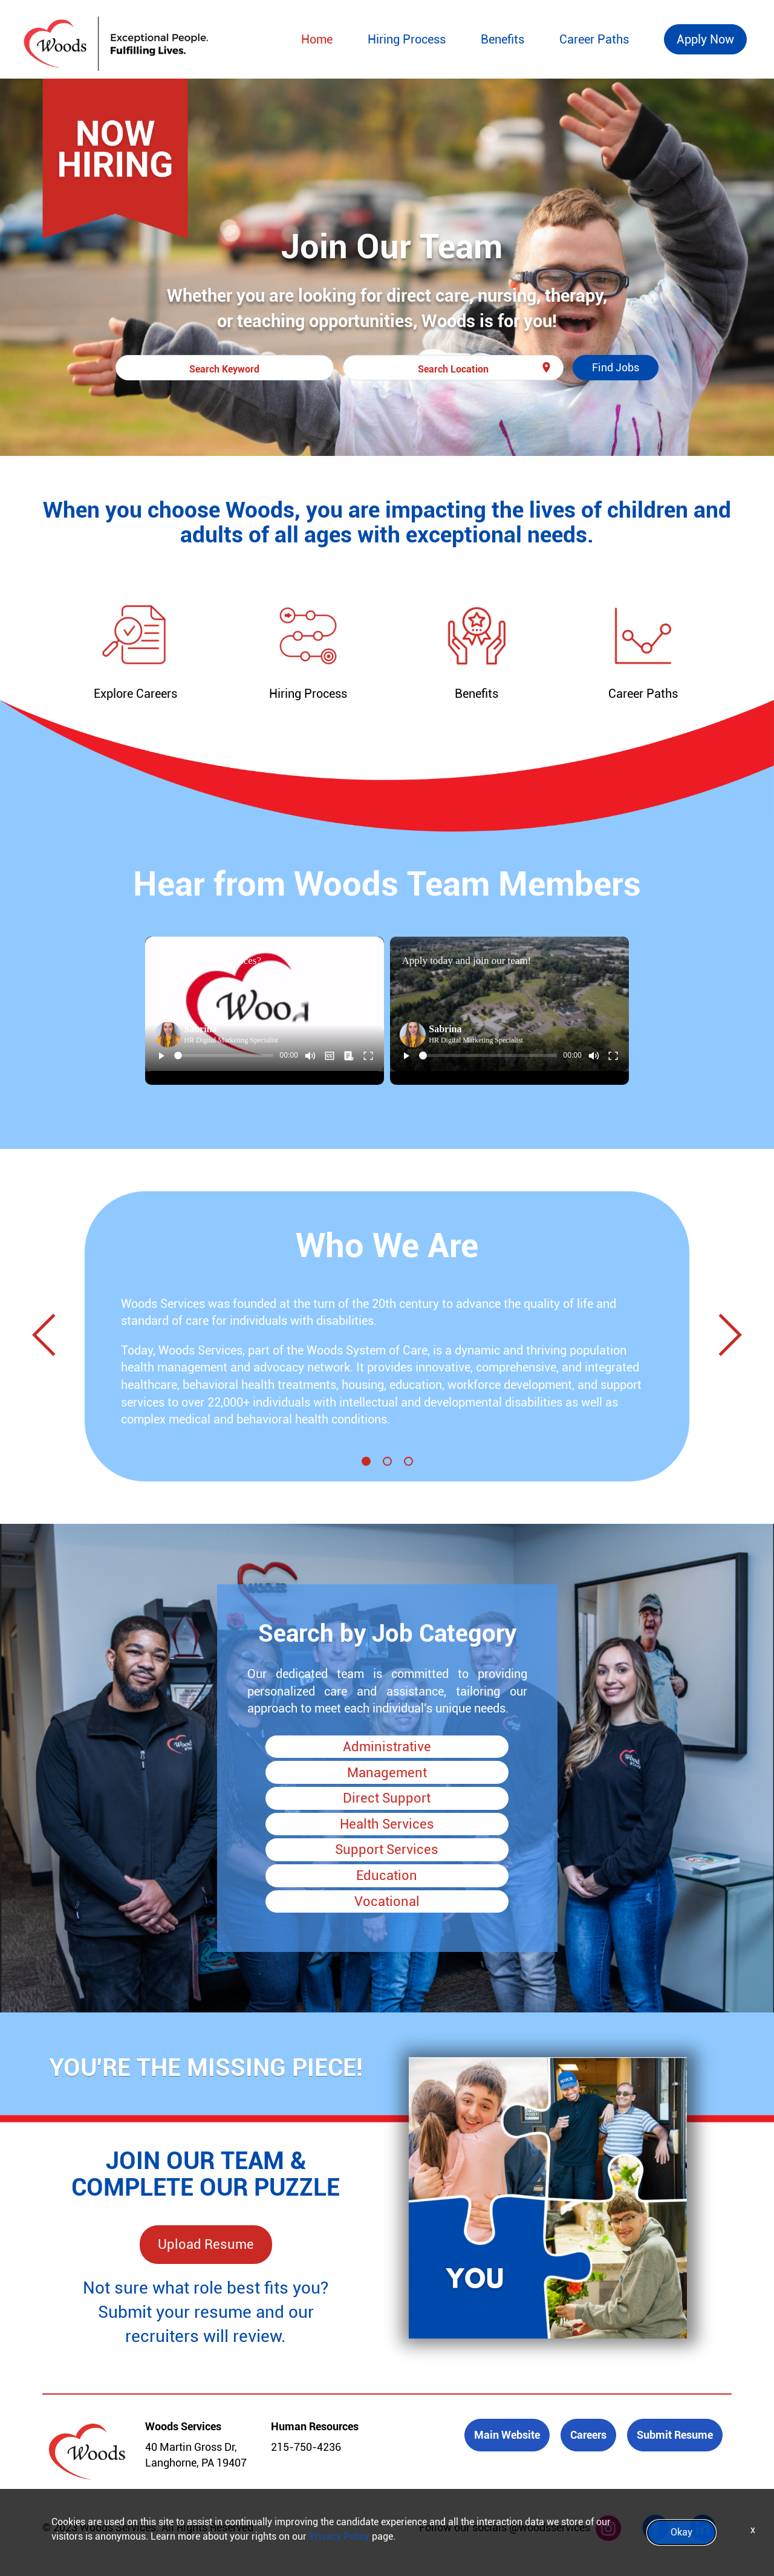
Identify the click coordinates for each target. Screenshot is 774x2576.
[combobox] (225, 367)
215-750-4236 (306, 2447)
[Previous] (49, 1336)
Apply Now (705, 39)
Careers (588, 2434)
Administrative (387, 1746)
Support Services (386, 1849)
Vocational (387, 1901)
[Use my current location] (546, 368)
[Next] (725, 1336)
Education (386, 1875)
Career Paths (594, 39)
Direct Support (387, 1798)
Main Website (507, 2434)
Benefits (502, 39)
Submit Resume (675, 2434)
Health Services (387, 1824)
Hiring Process (407, 39)
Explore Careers (135, 693)
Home (317, 39)
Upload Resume (206, 2244)
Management (387, 1772)
